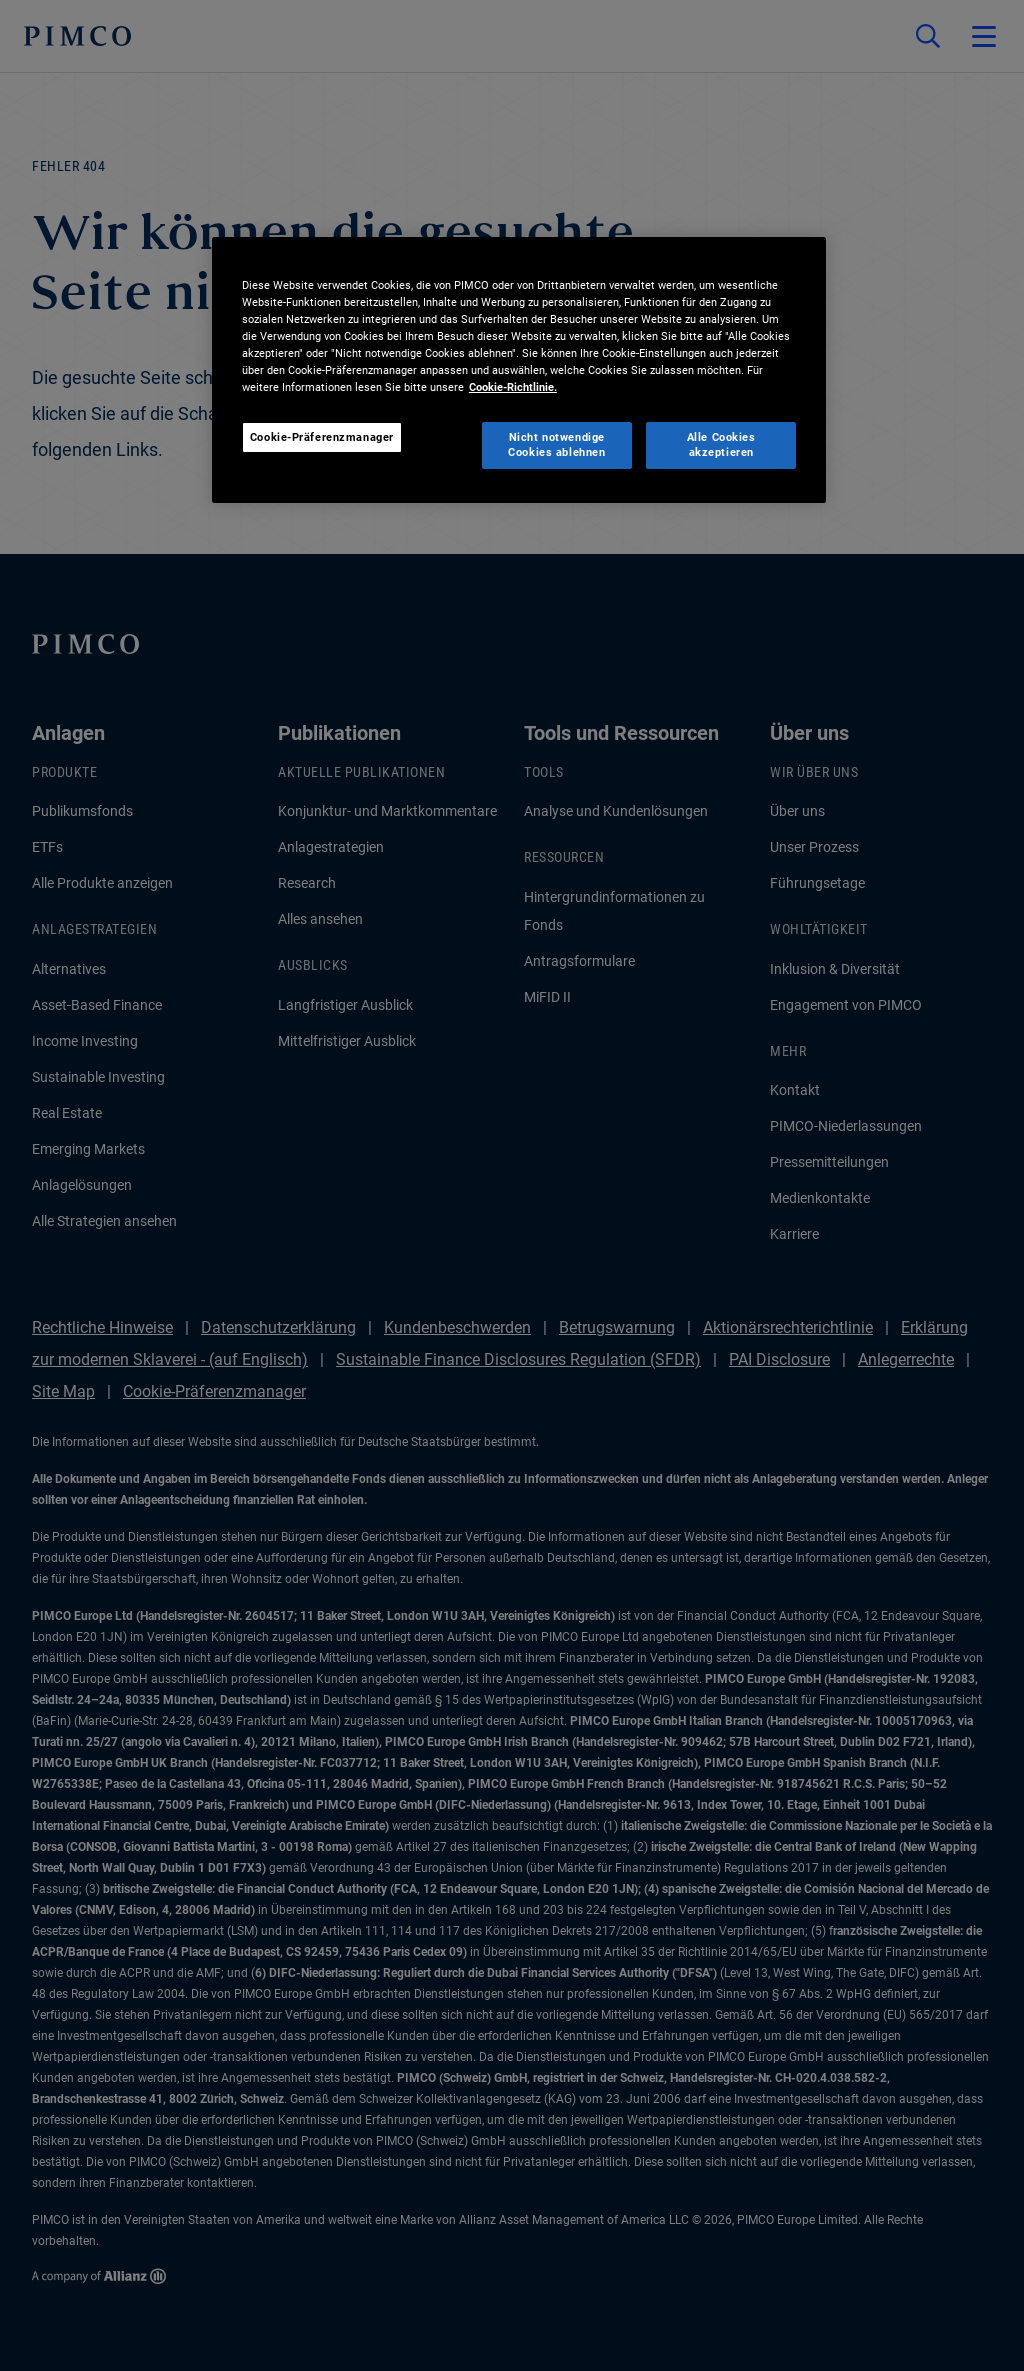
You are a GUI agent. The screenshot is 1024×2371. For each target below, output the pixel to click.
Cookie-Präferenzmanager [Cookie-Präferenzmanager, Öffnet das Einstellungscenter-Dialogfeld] (322, 437)
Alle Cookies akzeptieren (721, 445)
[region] (519, 370)
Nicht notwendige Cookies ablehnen (556, 445)
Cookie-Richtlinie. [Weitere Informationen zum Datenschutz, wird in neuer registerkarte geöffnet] (513, 387)
